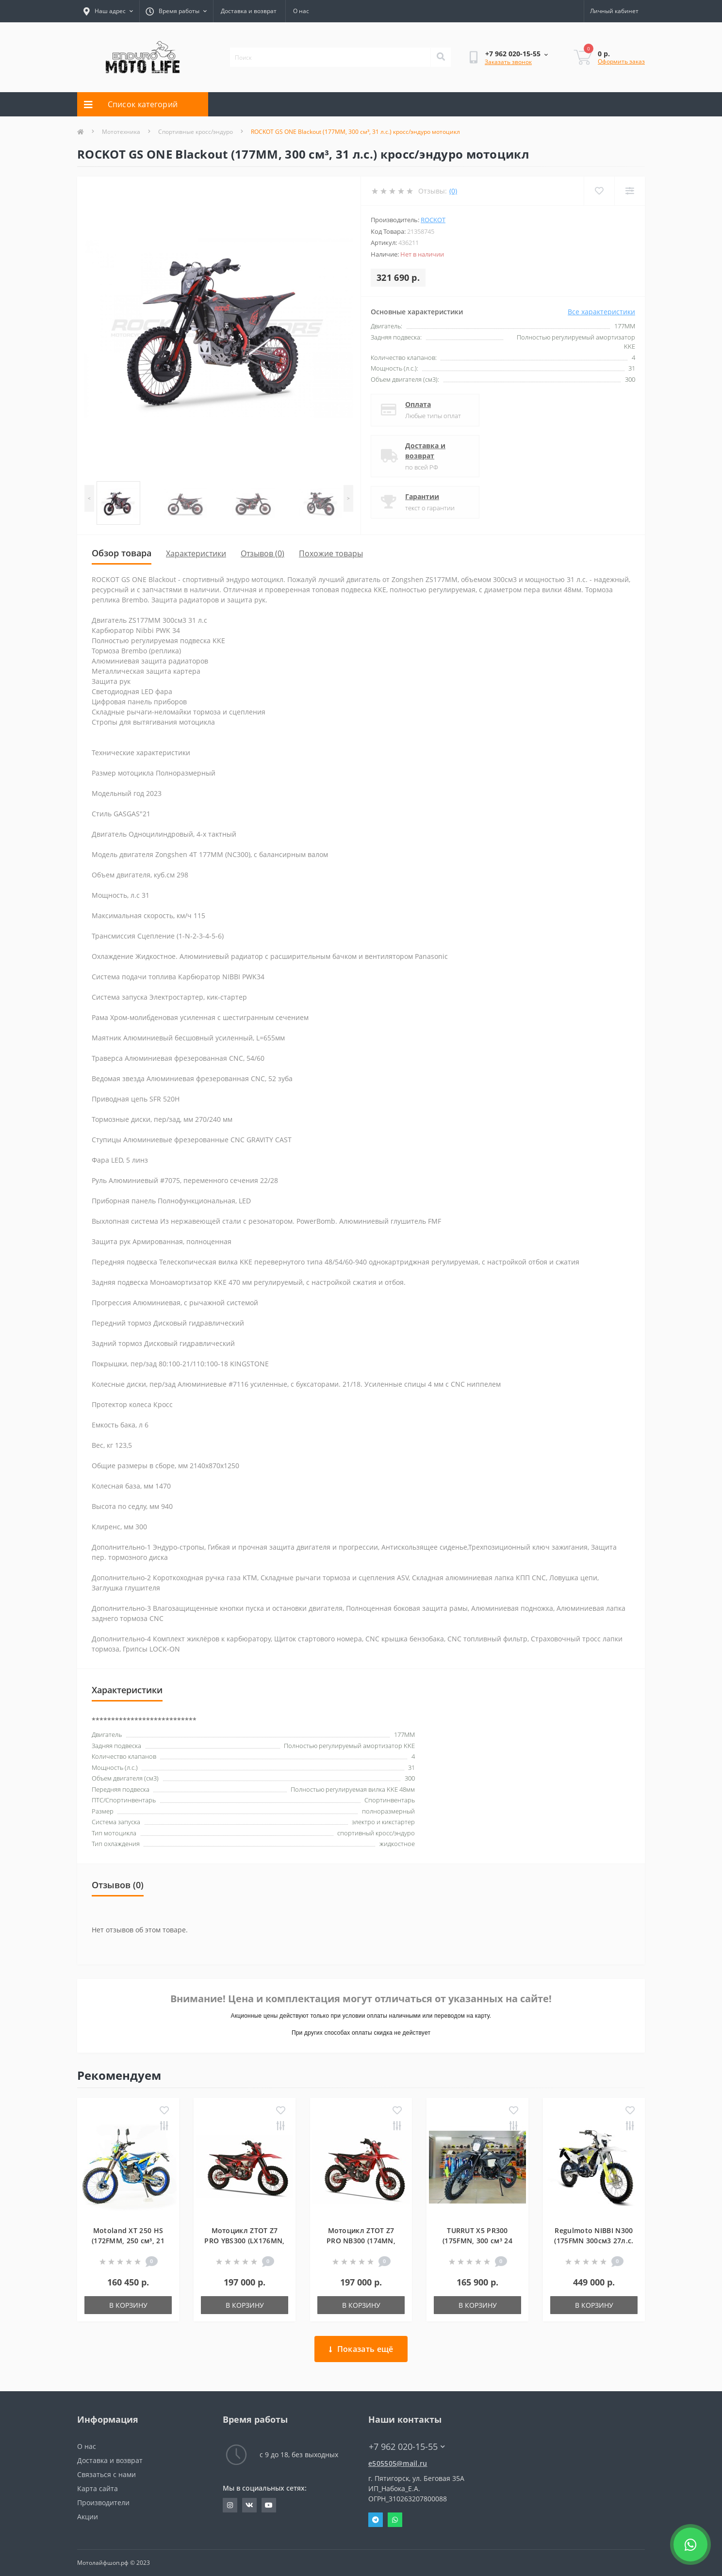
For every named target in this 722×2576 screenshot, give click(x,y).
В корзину (128, 2305)
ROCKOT (433, 219)
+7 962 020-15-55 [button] (407, 2446)
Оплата (419, 404)
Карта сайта (97, 2488)
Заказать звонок (508, 62)
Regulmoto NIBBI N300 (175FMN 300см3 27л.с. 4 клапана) (593, 2240)
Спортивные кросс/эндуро (195, 132)
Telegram (375, 2519)
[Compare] (629, 191)
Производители (103, 2502)
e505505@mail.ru (397, 2463)
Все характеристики (601, 311)
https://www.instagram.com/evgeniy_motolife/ (230, 2505)
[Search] (440, 57)
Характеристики (196, 553)
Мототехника (121, 132)
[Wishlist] (599, 191)
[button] (176, 11)
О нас (301, 11)
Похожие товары (331, 553)
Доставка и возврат (249, 11)
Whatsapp (395, 2519)
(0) (453, 190)
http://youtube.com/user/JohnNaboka (269, 2505)
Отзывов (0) (262, 553)
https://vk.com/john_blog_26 (249, 2505)
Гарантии (423, 496)
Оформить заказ (621, 61)
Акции (87, 2516)
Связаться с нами (106, 2474)
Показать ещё (361, 2349)
